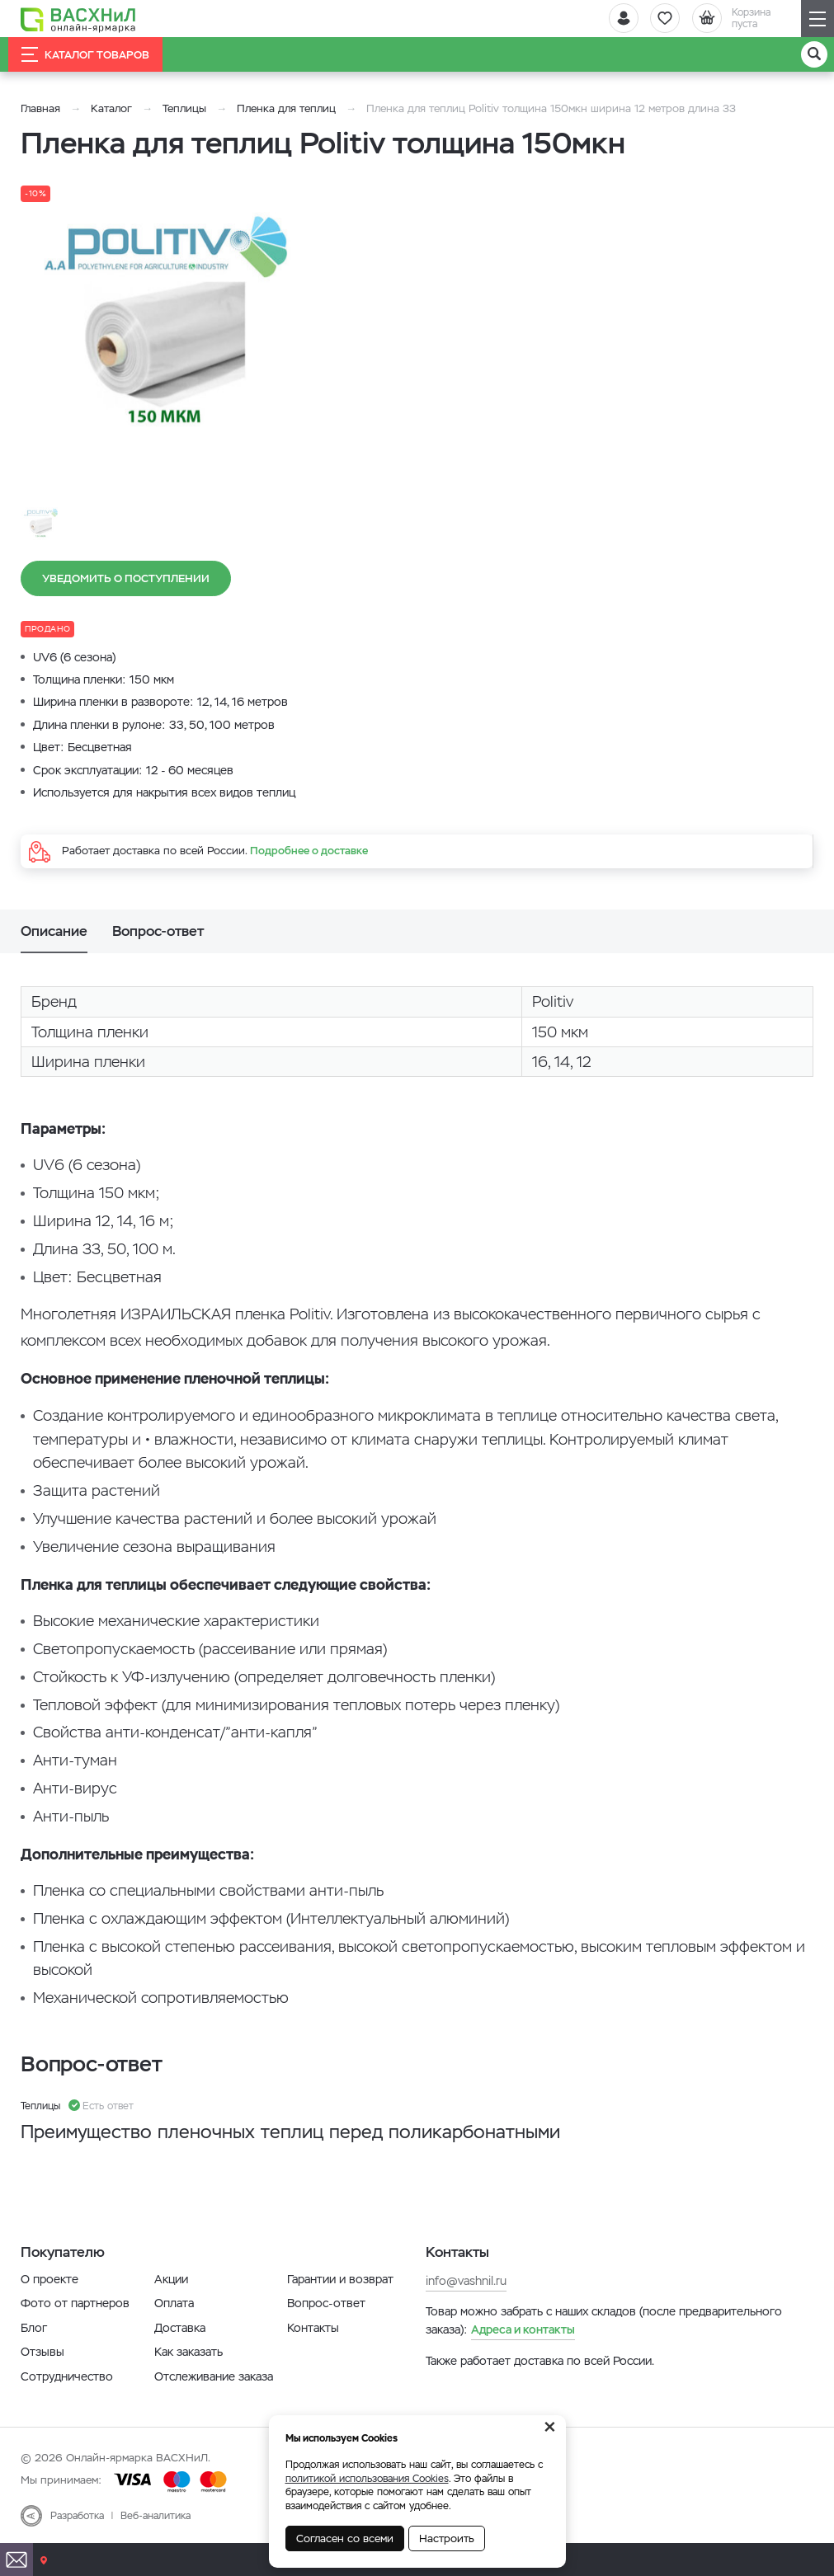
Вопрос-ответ (326, 2303)
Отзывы (42, 2351)
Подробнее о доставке (309, 851)
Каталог (111, 108)
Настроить (446, 2538)
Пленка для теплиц (286, 108)
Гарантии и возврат (340, 2279)
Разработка (77, 2516)
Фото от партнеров (75, 2303)
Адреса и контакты (523, 2329)
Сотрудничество (67, 2376)
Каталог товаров (85, 54)
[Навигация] (817, 18)
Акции (171, 2279)
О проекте (49, 2279)
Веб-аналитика (155, 2516)
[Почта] (16, 2559)
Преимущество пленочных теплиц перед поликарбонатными (290, 2132)
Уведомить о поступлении (126, 578)
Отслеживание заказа (213, 2376)
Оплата (174, 2303)
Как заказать (188, 2351)
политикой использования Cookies (367, 2478)
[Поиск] (814, 54)
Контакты (313, 2327)
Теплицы (186, 108)
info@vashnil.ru (466, 2280)
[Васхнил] (78, 19)
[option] (169, 325)
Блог (34, 2327)
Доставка (179, 2327)
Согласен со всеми (344, 2538)
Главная (40, 108)
